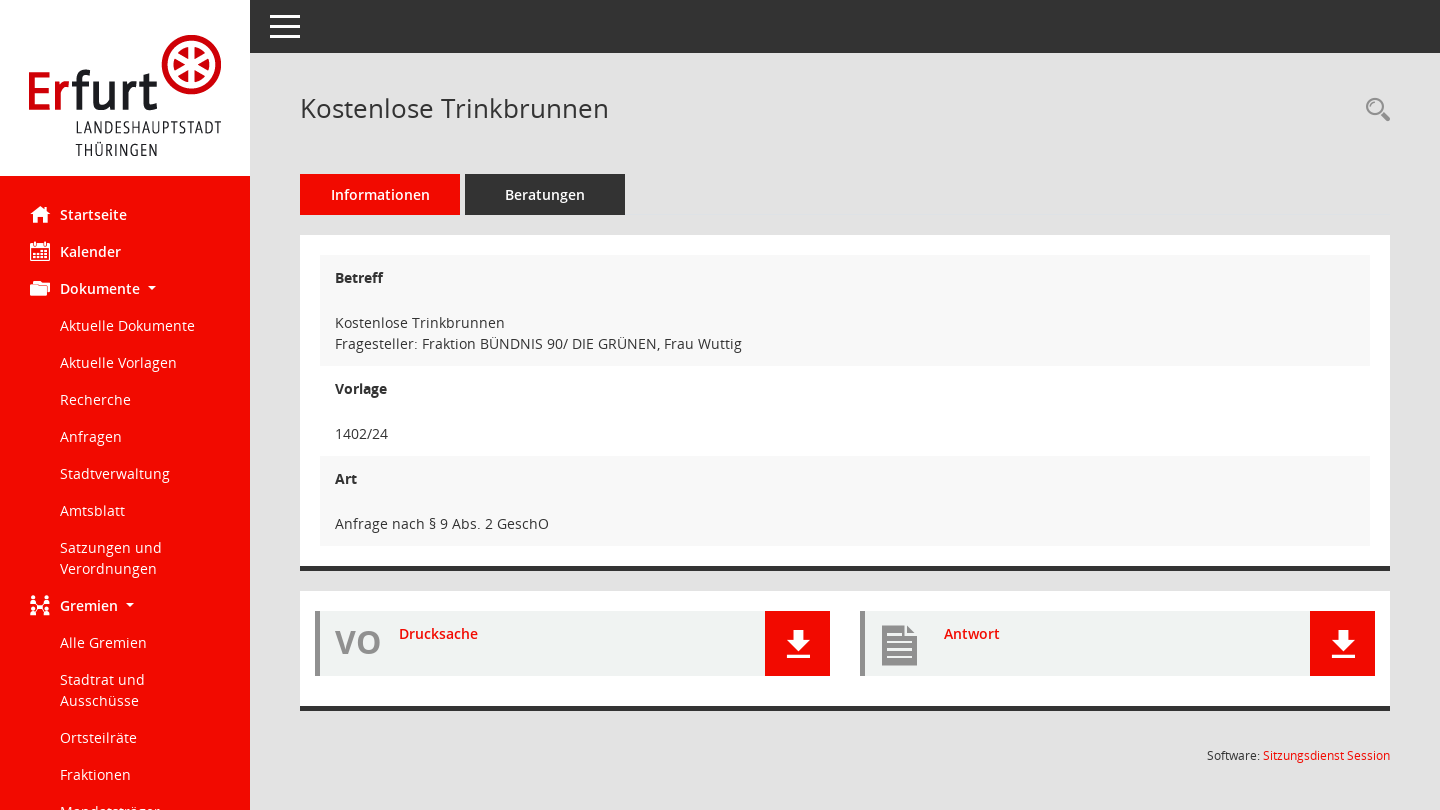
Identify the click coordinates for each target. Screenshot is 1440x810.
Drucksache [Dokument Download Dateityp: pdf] (438, 633)
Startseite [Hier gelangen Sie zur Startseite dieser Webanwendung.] (78, 214)
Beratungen (545, 194)
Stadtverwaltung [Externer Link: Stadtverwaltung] (115, 473)
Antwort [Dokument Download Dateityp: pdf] (972, 633)
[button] (125, 288)
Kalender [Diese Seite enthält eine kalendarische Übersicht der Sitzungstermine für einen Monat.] (75, 251)
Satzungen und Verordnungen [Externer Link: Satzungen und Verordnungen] (111, 558)
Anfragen (91, 436)
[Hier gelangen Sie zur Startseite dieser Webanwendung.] (125, 95)
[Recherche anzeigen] (1373, 110)
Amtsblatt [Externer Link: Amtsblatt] (92, 510)
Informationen (380, 194)
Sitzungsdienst (1326, 755)
